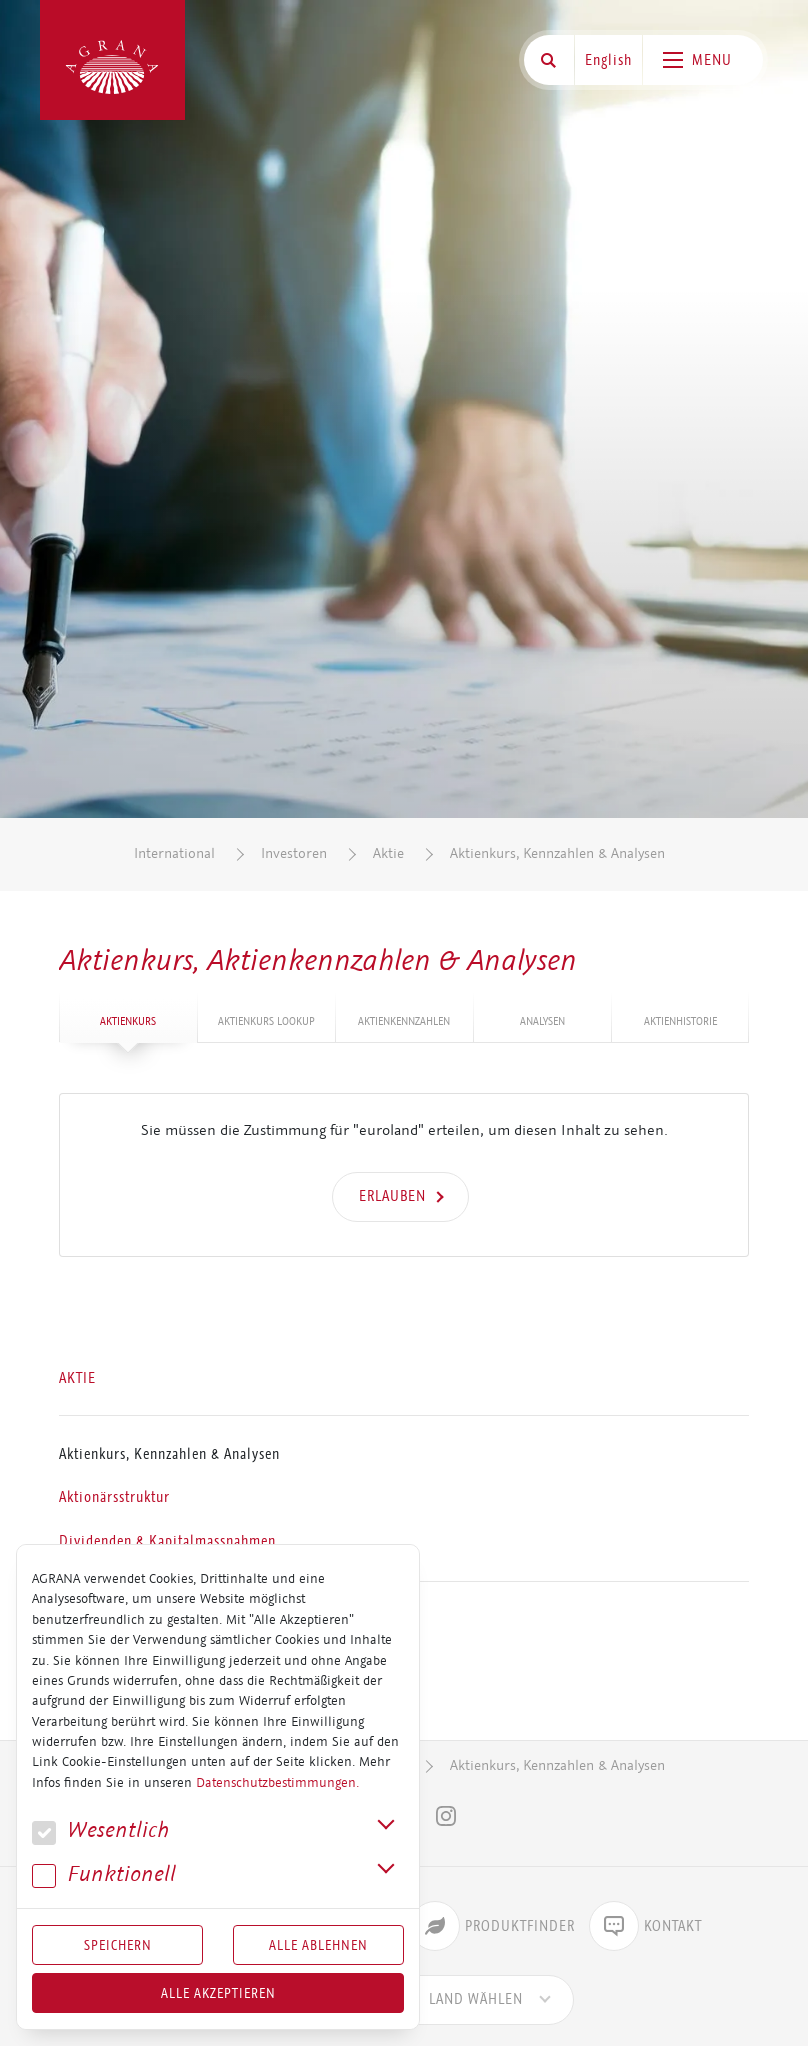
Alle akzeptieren (218, 1993)
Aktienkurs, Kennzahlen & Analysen (557, 853)
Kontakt (645, 1926)
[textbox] (476, 2000)
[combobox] (476, 2000)
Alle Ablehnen (318, 1945)
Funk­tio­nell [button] (104, 1874)
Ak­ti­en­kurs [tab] (128, 1021)
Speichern (118, 1945)
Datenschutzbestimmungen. (277, 1783)
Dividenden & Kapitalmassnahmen (167, 1541)
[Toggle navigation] (703, 60)
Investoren (294, 853)
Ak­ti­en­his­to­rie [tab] (680, 1021)
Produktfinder (492, 1926)
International (174, 853)
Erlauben (392, 1196)
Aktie (388, 853)
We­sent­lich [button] (100, 1830)
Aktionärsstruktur (114, 1498)
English (608, 60)
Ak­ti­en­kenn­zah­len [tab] (404, 1021)
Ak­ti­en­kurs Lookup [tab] (266, 1021)
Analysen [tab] (542, 1021)
